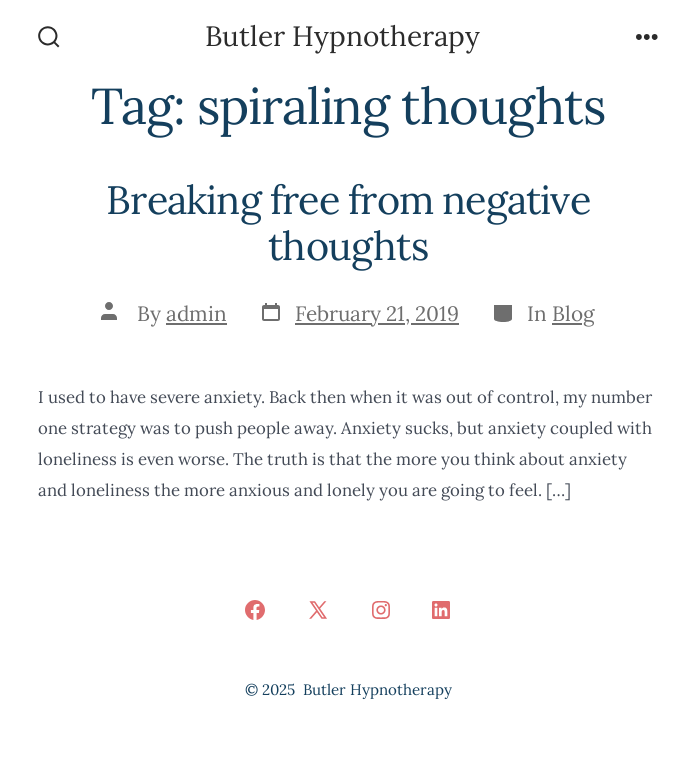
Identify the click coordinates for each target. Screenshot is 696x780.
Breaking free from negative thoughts (348, 222)
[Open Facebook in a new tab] (255, 610)
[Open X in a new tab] (318, 610)
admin (196, 313)
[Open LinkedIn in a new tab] (441, 610)
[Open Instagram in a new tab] (381, 610)
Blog (573, 313)
